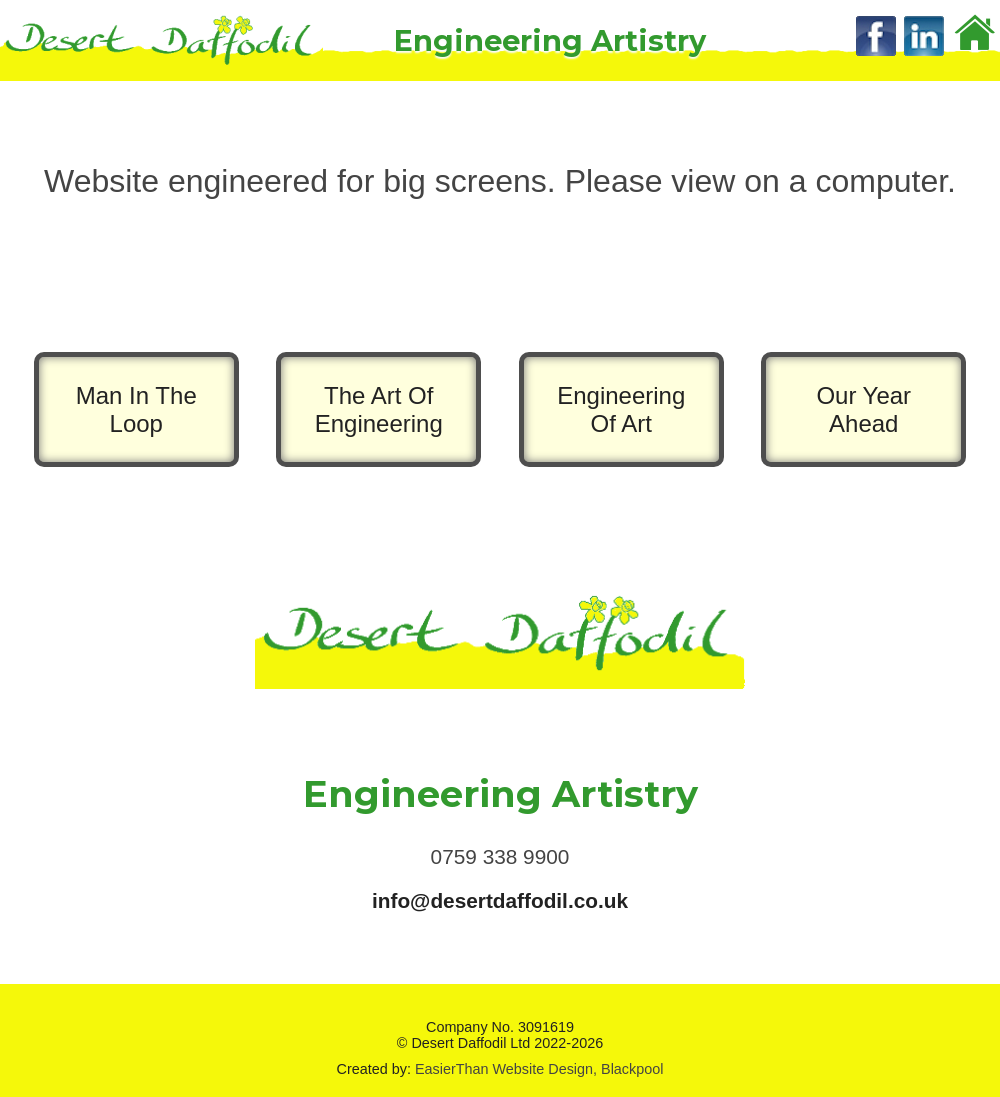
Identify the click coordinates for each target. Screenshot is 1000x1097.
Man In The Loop (136, 409)
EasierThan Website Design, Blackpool (539, 1069)
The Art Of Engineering (379, 409)
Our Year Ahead (863, 409)
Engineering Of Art (621, 409)
